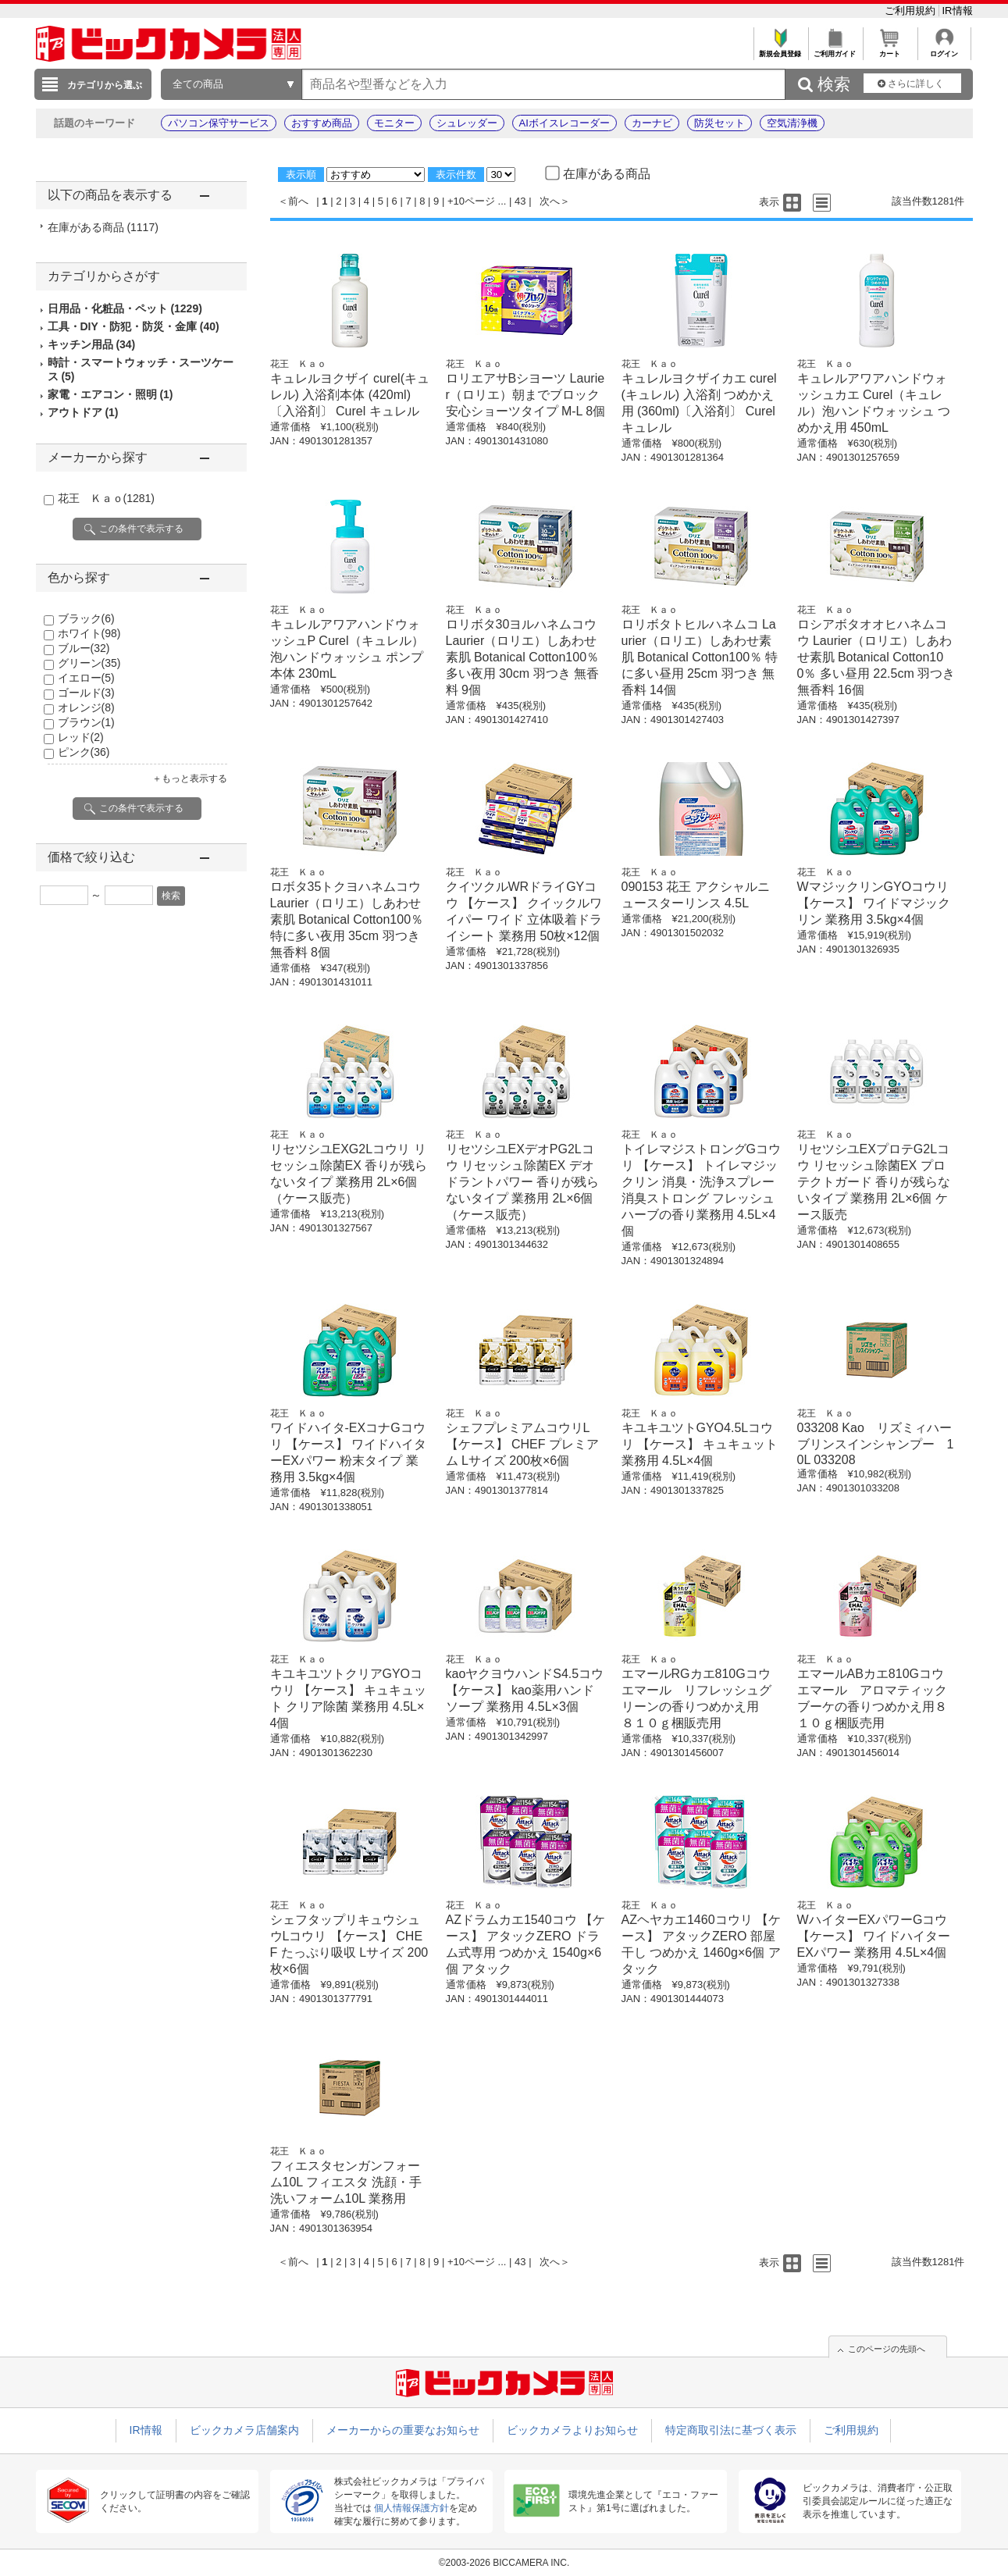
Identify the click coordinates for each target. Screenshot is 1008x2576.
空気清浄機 (792, 123)
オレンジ (86, 707)
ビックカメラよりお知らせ (572, 2430)
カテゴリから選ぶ (104, 85)
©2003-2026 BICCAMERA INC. (504, 2562)
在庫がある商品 (103, 227)
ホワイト (89, 633)
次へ (550, 201)
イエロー (86, 678)
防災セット (719, 123)
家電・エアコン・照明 (110, 394)
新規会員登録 (780, 49)
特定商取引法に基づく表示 (730, 2430)
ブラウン (86, 722)
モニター (394, 123)
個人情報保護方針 (411, 2508)
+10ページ (471, 201)
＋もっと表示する (189, 778)
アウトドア (83, 412)
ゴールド (86, 692)
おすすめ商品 (321, 123)
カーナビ (652, 123)
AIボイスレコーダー (564, 123)
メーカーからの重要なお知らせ (402, 2430)
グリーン (89, 663)
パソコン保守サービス (218, 123)
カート (889, 49)
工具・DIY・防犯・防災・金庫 (133, 326)
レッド (81, 737)
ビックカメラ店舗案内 (244, 2430)
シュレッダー (466, 123)
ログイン (944, 49)
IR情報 (957, 10)
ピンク (84, 752)
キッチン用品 (92, 344)
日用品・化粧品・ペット (125, 308)
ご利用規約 (912, 10)
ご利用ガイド (835, 49)
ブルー (84, 648)
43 (520, 201)
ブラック (86, 618)
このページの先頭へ (886, 2348)
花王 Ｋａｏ (106, 498)
